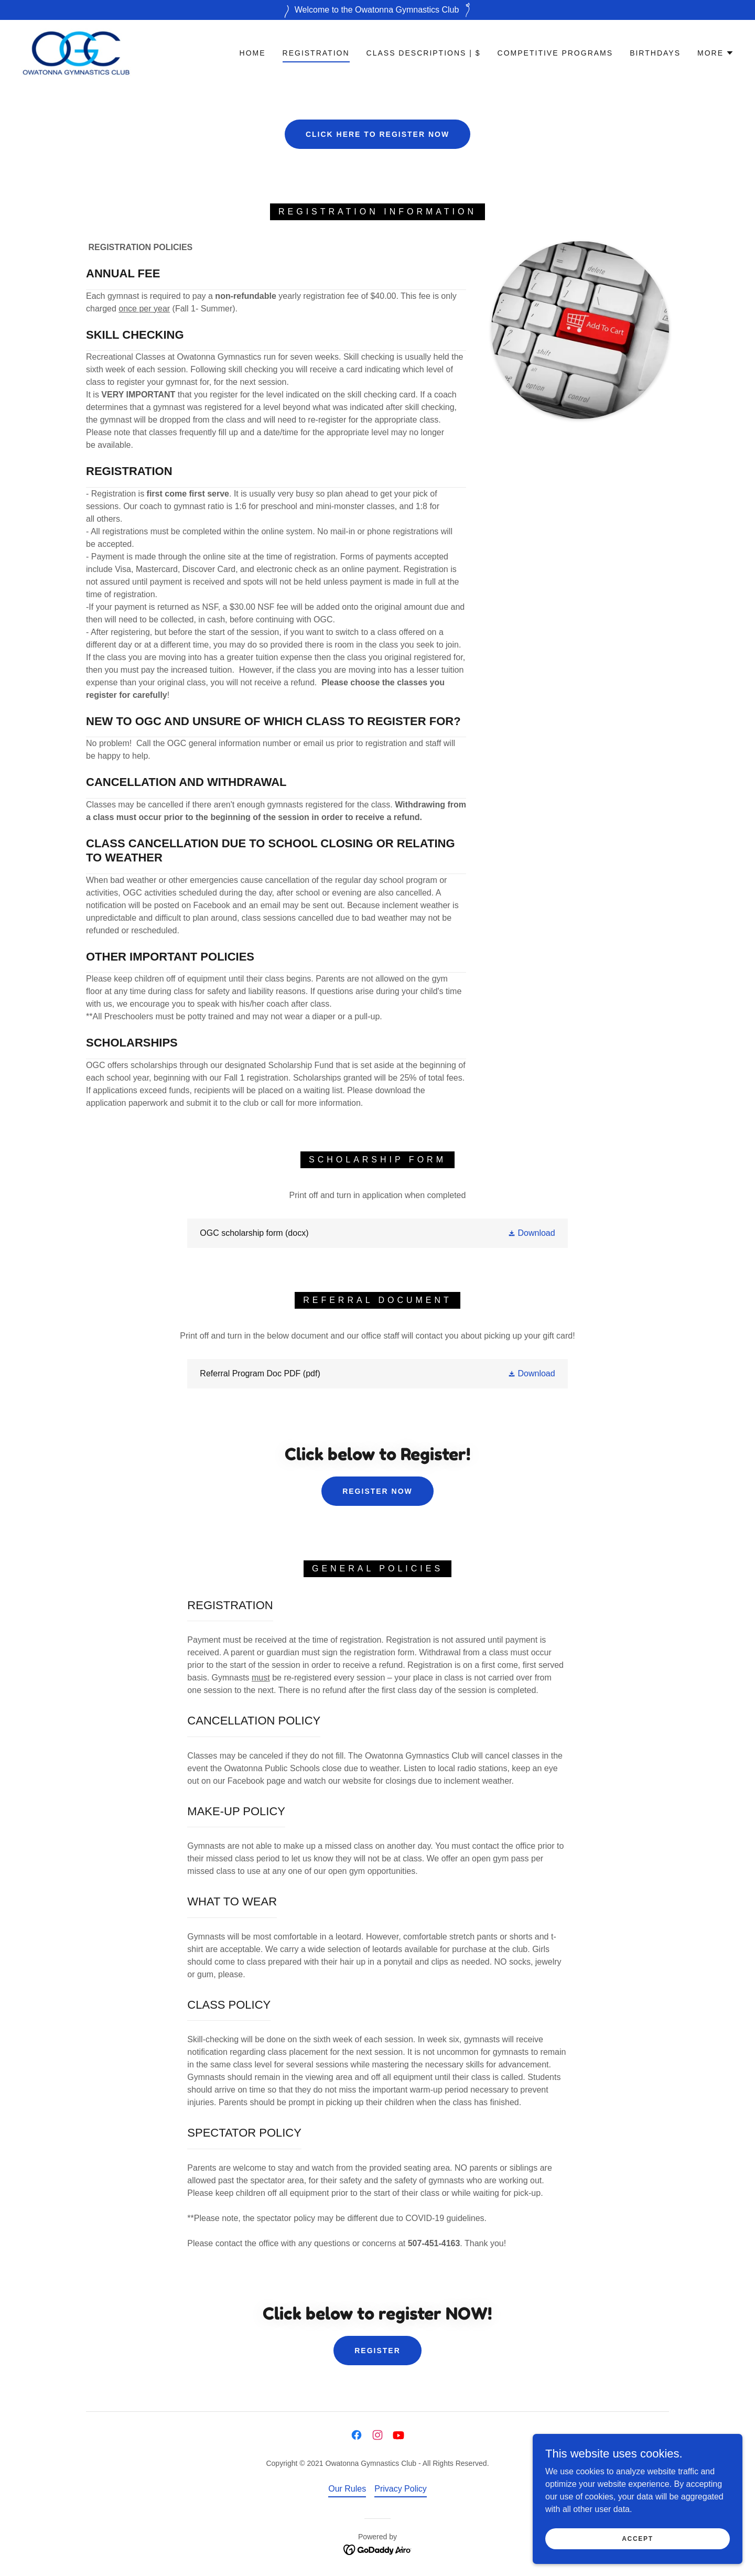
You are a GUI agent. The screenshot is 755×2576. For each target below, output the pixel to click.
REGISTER (377, 2350)
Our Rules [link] (347, 2488)
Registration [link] (316, 53)
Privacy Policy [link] (400, 2488)
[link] (76, 52)
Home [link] (253, 53)
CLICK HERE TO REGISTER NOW (377, 134)
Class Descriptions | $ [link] (423, 53)
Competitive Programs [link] (555, 53)
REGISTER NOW (377, 1491)
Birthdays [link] (655, 53)
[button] (715, 53)
